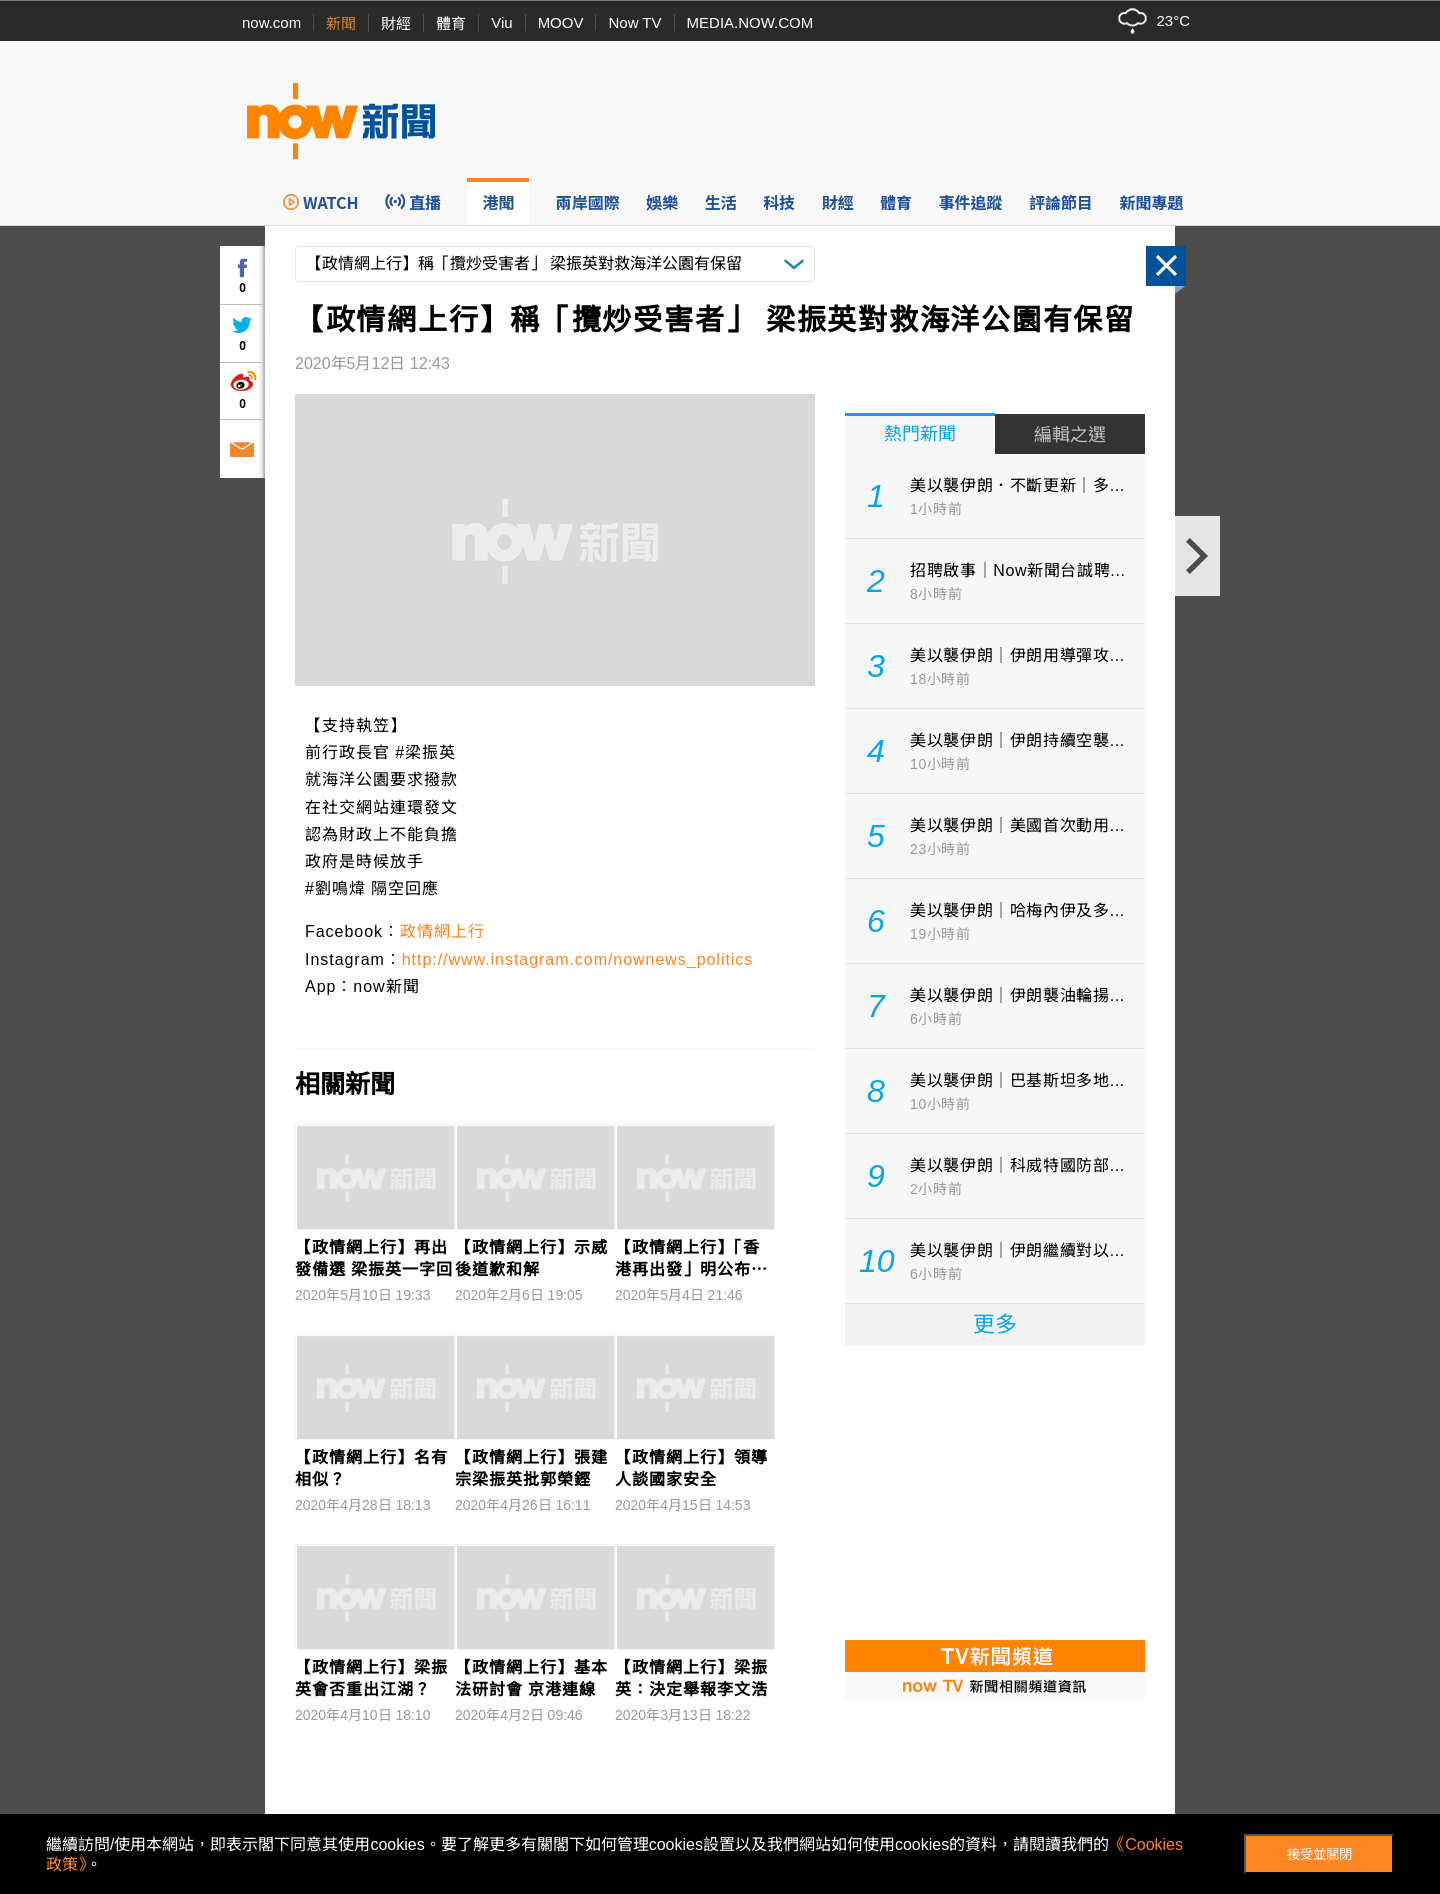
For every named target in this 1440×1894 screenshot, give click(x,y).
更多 (995, 1324)
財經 (396, 23)
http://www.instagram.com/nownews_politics (578, 959)
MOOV (561, 22)
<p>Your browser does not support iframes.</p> (995, 1491)
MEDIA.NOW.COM (750, 22)
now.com (271, 22)
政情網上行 (442, 931)
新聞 (341, 23)
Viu (501, 22)
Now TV (634, 22)
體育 (451, 23)
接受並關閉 (1319, 1854)
